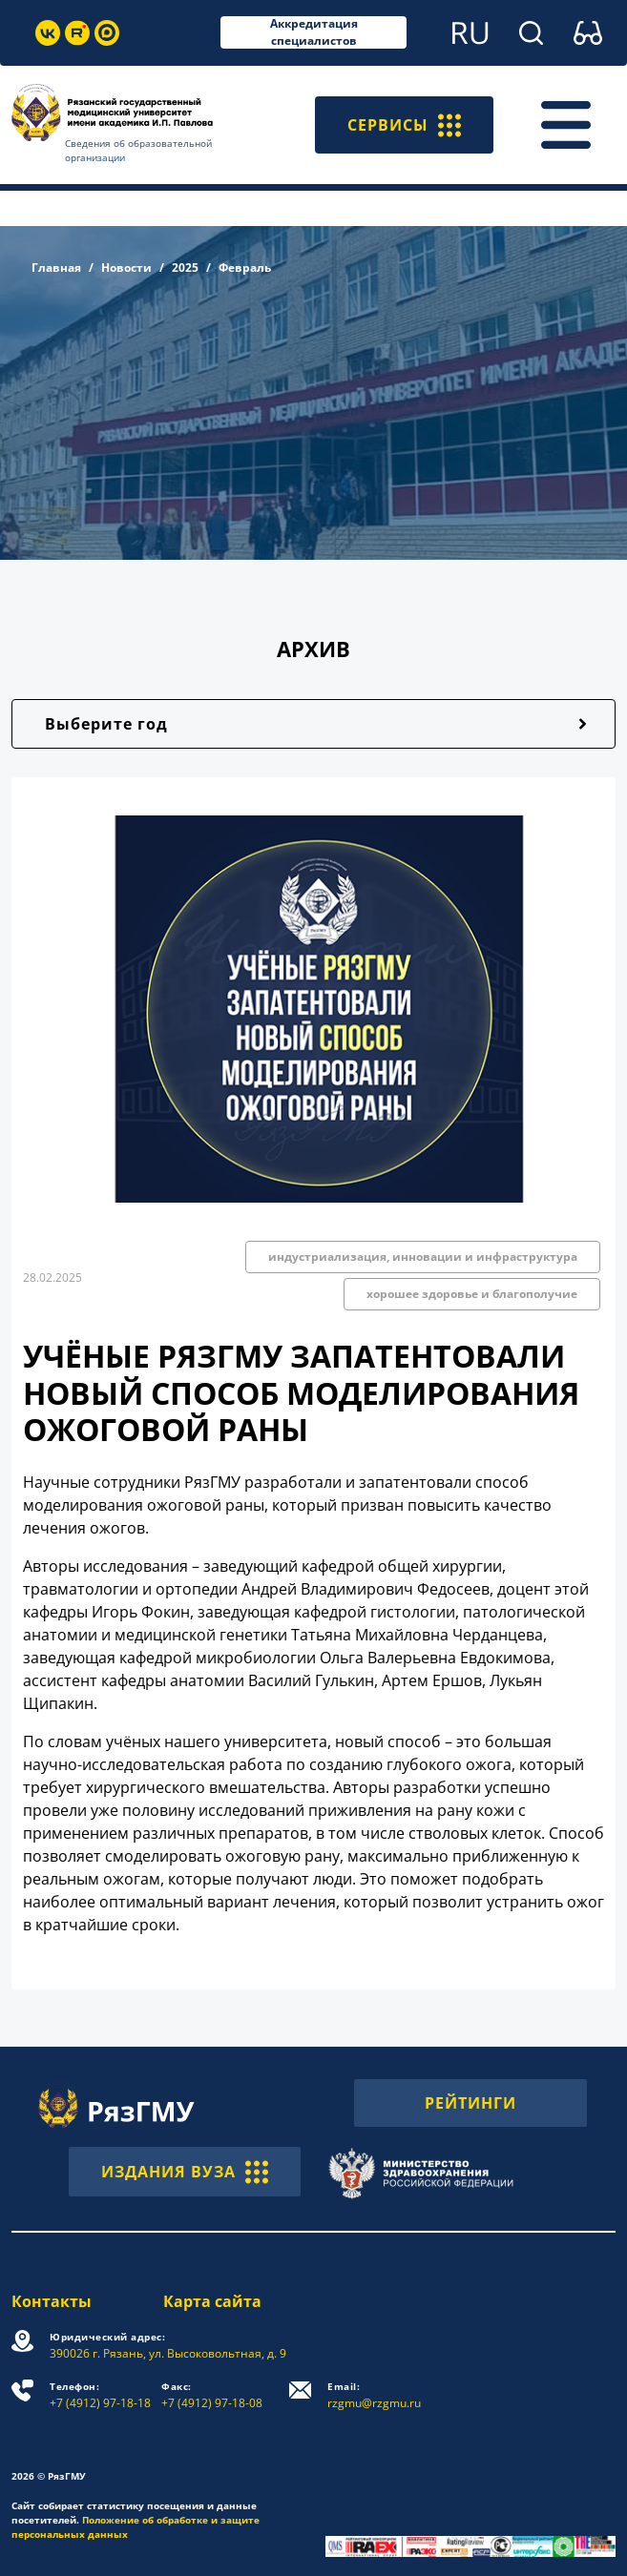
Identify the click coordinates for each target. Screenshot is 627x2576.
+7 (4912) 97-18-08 (211, 2395)
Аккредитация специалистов (314, 32)
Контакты (51, 2301)
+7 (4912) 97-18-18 (100, 2395)
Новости (126, 267)
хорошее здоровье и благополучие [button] (471, 1294)
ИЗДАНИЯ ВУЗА (184, 2171)
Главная (56, 267)
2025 (185, 267)
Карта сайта (212, 2301)
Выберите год (106, 723)
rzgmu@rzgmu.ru (374, 2395)
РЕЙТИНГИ (470, 2102)
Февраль (245, 267)
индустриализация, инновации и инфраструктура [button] (422, 1256)
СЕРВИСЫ (404, 125)
